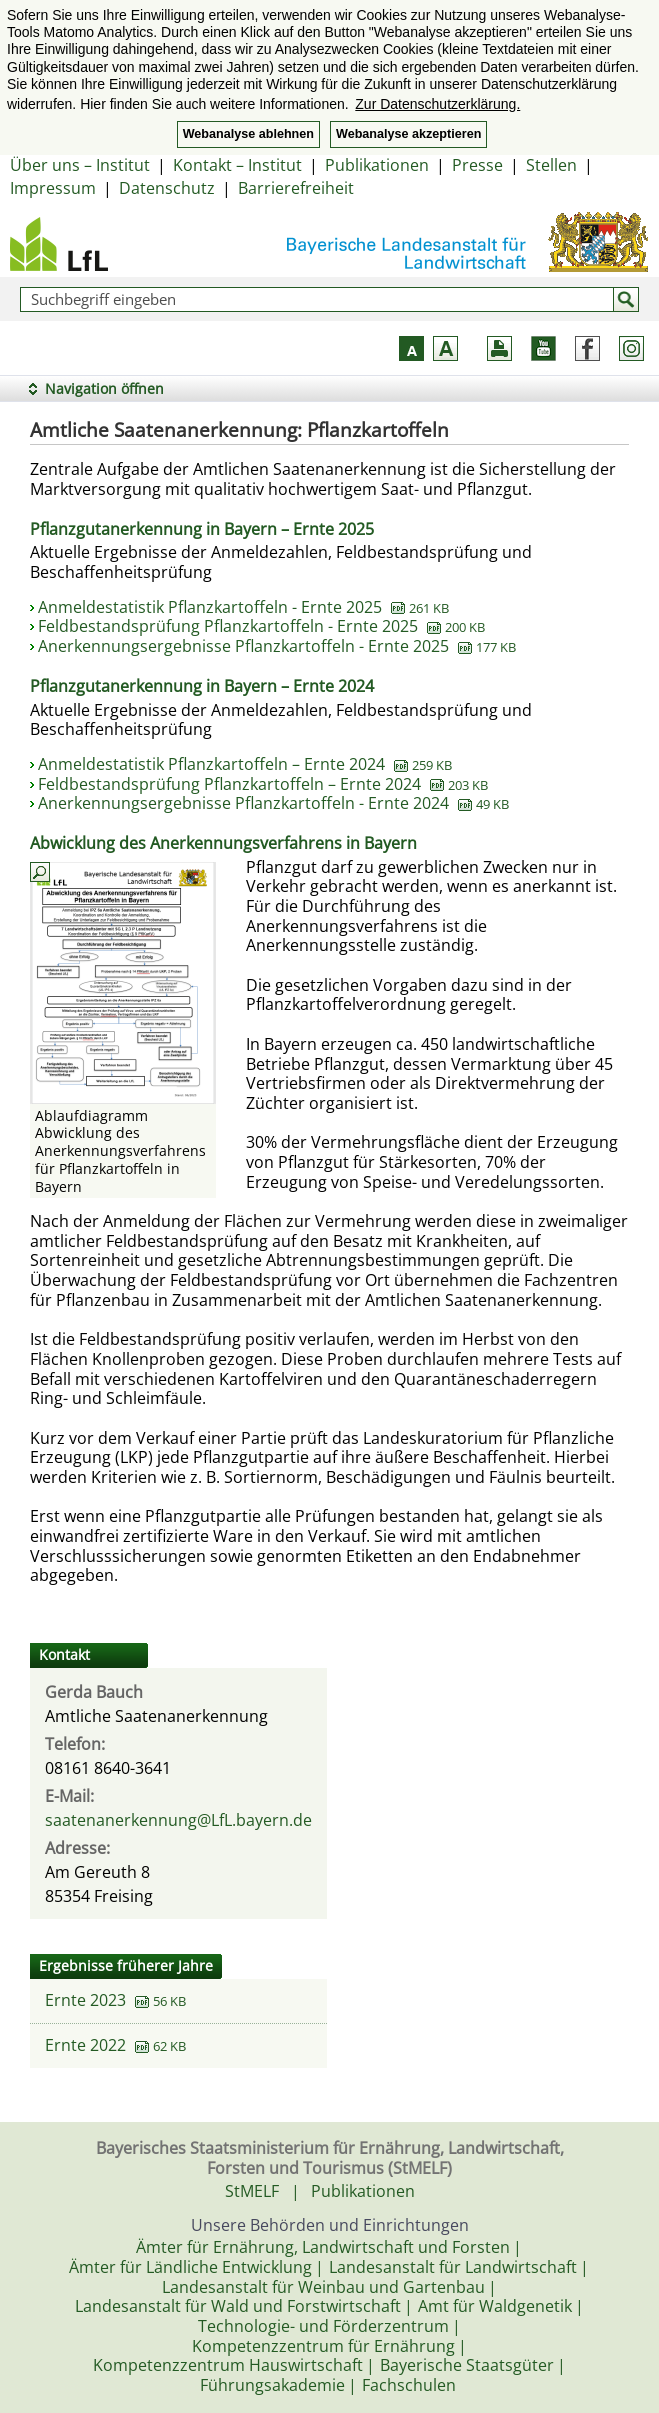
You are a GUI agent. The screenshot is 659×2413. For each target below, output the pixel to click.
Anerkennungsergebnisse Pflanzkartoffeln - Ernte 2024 (273, 803)
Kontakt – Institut (237, 165)
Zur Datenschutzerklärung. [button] (437, 104)
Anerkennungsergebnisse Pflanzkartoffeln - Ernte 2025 (277, 646)
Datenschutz (167, 188)
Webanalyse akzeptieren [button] (408, 134)
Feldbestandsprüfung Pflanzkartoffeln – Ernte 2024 (263, 784)
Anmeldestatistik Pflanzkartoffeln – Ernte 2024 (245, 764)
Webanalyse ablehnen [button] (248, 134)
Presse (477, 165)
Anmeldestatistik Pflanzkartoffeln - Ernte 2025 (243, 607)
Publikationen (377, 165)
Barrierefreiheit (296, 188)
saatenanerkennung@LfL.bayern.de (178, 1820)
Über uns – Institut (80, 165)
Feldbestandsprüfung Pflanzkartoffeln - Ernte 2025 (261, 626)
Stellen (551, 165)
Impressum (53, 188)
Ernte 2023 (85, 2000)
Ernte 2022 (85, 2045)
